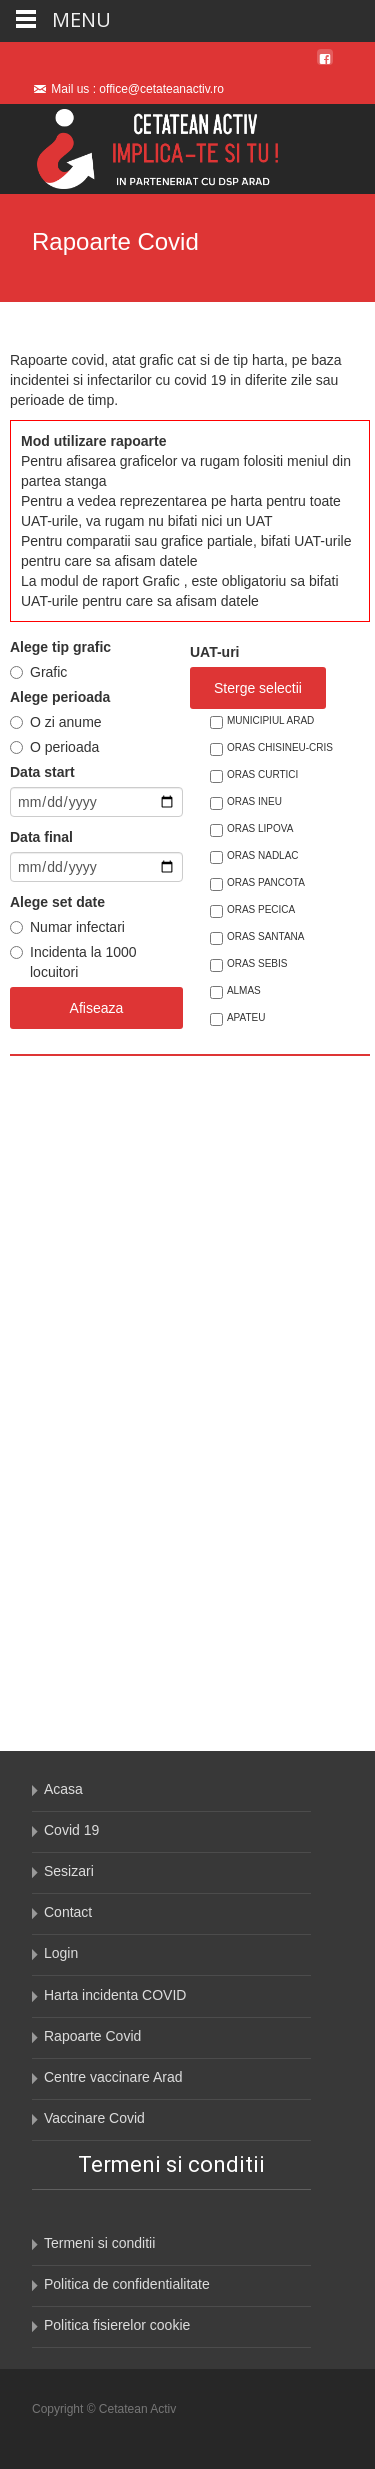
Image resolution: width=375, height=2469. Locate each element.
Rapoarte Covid (92, 2036)
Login (61, 1953)
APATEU (246, 1017)
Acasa (63, 1789)
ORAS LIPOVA (260, 828)
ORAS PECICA (261, 909)
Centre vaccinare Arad (113, 2077)
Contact (68, 1912)
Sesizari (69, 1871)
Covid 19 (71, 1830)
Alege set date (57, 902)
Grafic (48, 672)
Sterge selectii (258, 688)
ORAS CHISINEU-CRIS (280, 747)
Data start (42, 772)
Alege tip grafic (60, 647)
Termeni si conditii (99, 2243)
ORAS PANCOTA (266, 882)
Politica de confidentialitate (127, 2284)
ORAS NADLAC (263, 855)
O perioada (64, 747)
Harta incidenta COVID (115, 1995)
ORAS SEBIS (257, 963)
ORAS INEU (254, 801)
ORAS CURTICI (263, 774)
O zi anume (66, 722)
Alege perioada (60, 697)
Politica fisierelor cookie (117, 2325)
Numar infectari (77, 927)
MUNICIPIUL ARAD (270, 720)
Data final (41, 837)
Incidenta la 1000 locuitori (83, 962)
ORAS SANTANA (266, 936)
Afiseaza (97, 1008)
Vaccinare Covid (94, 2118)
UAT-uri (215, 652)
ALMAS (244, 990)
